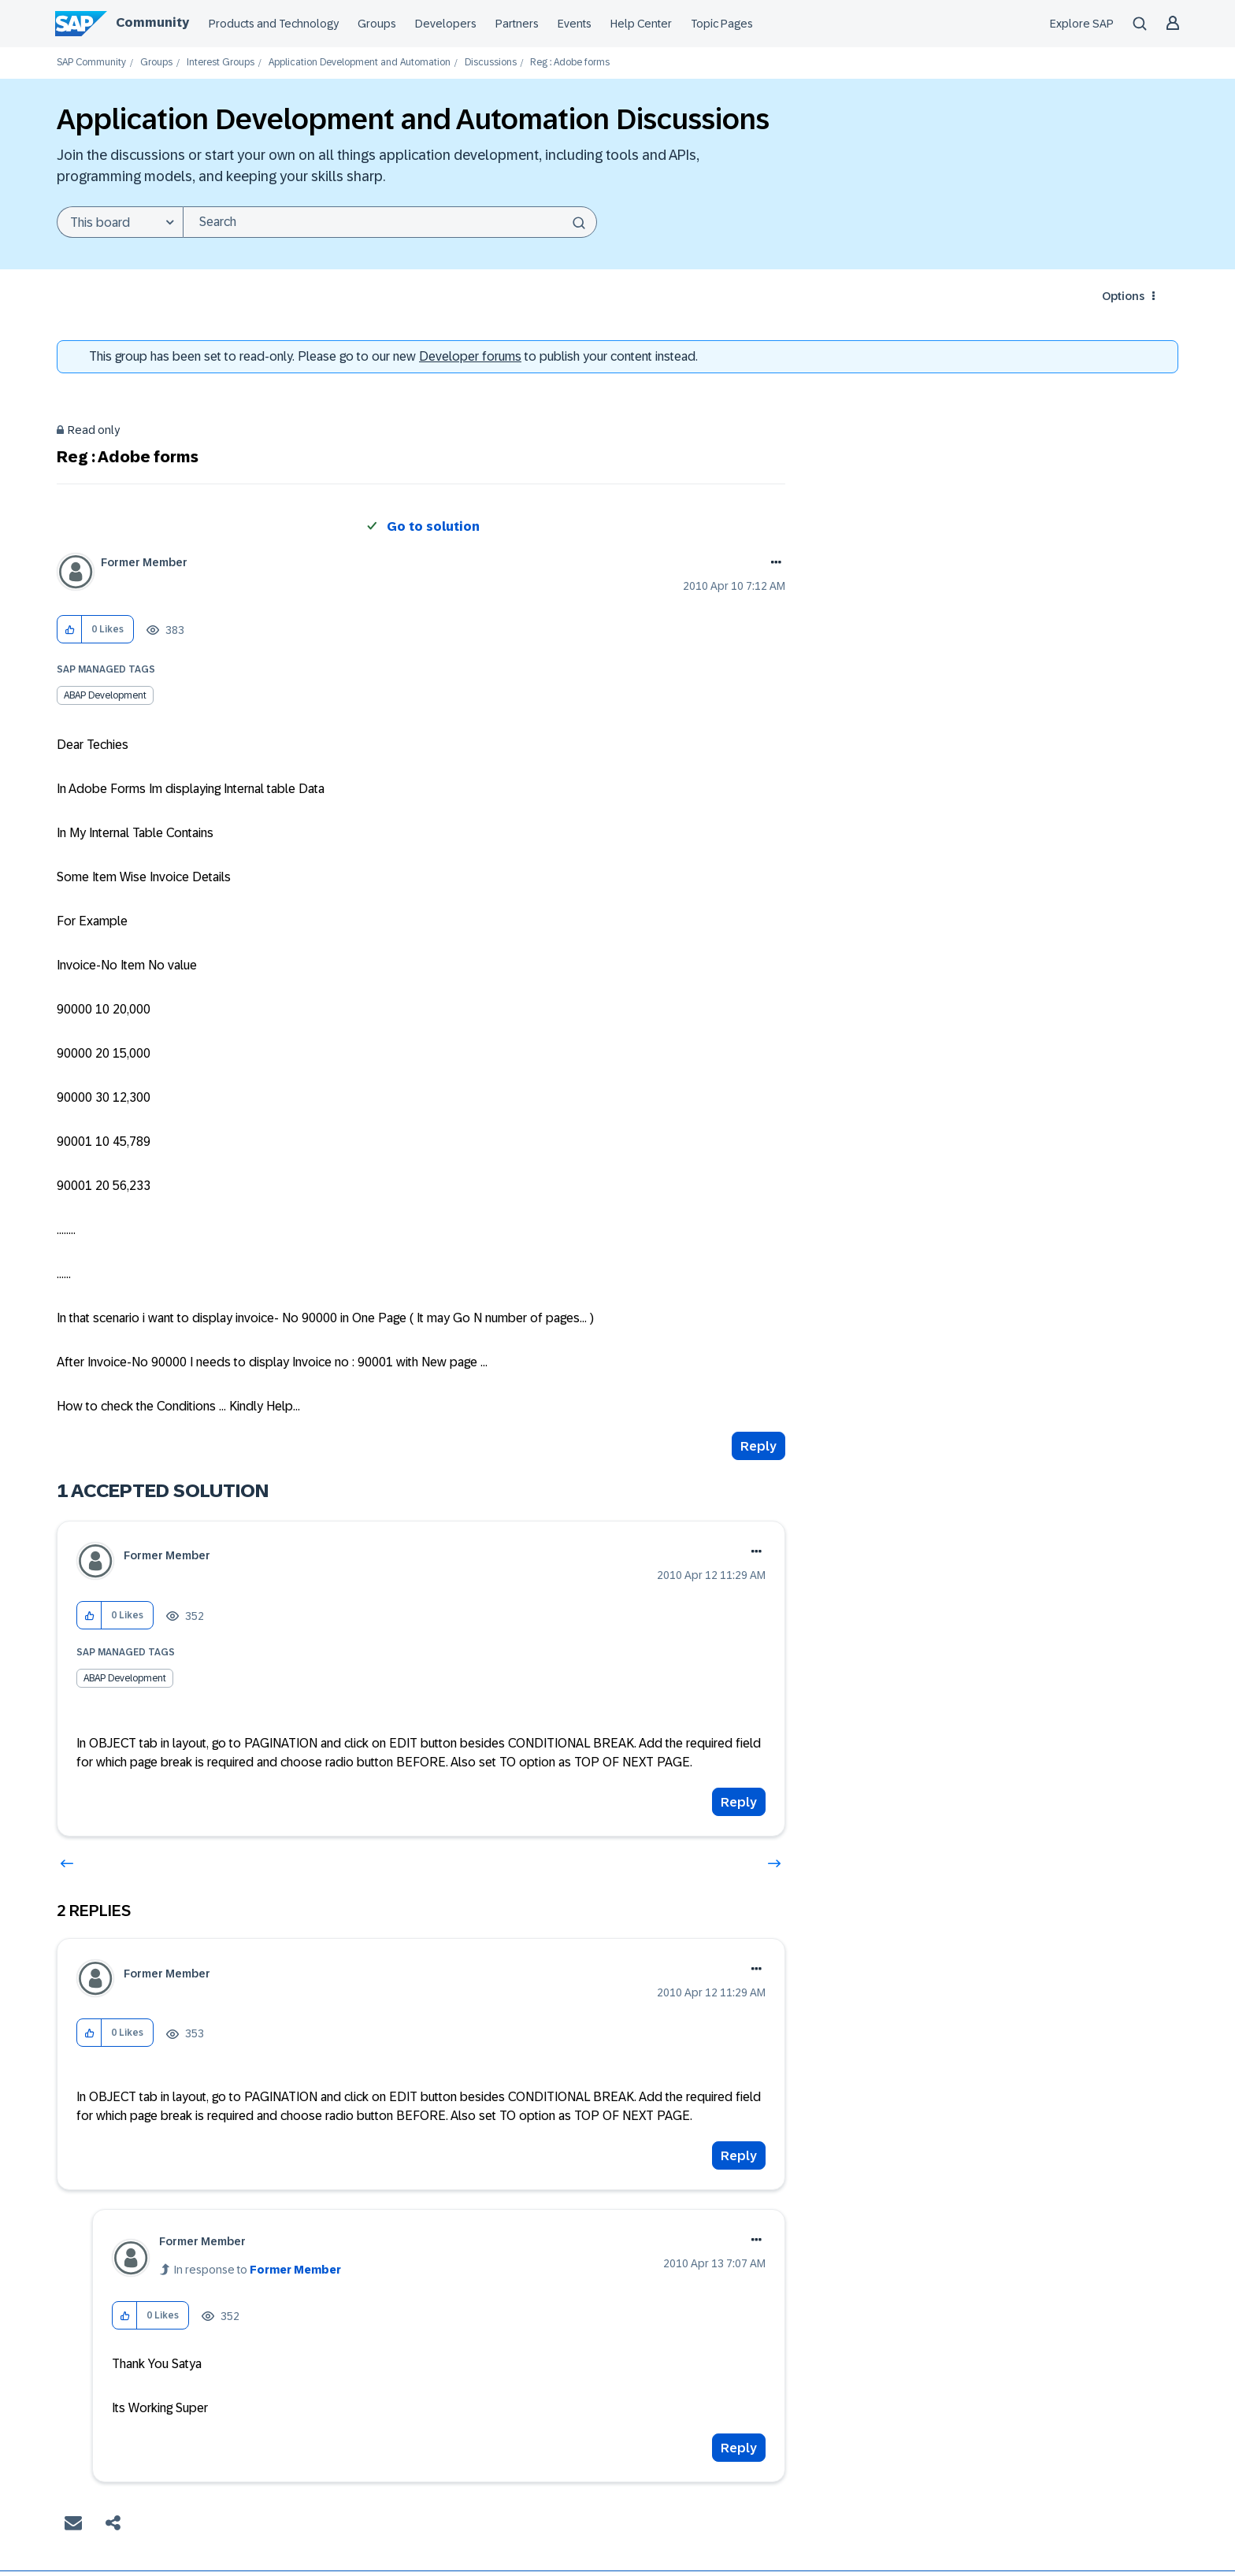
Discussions (491, 62)
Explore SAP (1082, 23)
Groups (377, 23)
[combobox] (390, 222)
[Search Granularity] (120, 222)
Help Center (641, 23)
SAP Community (91, 62)
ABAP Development (105, 695)
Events (575, 23)
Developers (446, 23)
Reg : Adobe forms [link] (570, 62)
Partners (517, 23)
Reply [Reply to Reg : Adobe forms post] (758, 1446)
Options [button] (1123, 296)
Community (152, 22)
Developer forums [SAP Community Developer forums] (470, 356)
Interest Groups (220, 62)
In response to (257, 2269)
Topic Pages (722, 23)
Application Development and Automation (360, 62)
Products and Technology (274, 23)
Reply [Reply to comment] (739, 1802)
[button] (69, 629)
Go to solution (433, 526)
